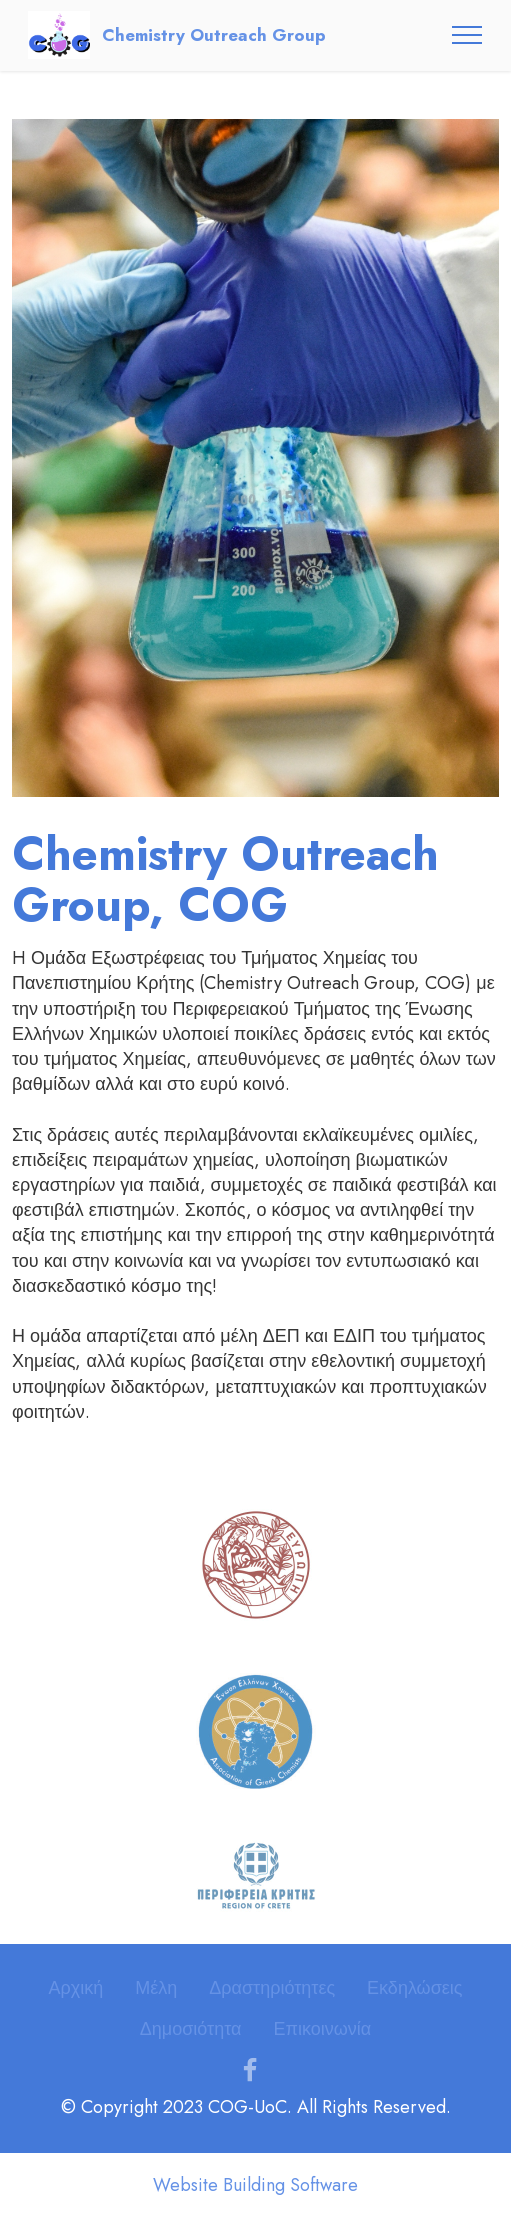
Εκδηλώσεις (414, 1988)
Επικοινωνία (322, 2029)
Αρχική (76, 1988)
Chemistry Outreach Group (214, 35)
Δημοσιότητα (191, 2029)
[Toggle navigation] (467, 35)
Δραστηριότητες (272, 1988)
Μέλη (156, 1988)
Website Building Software (255, 2185)
